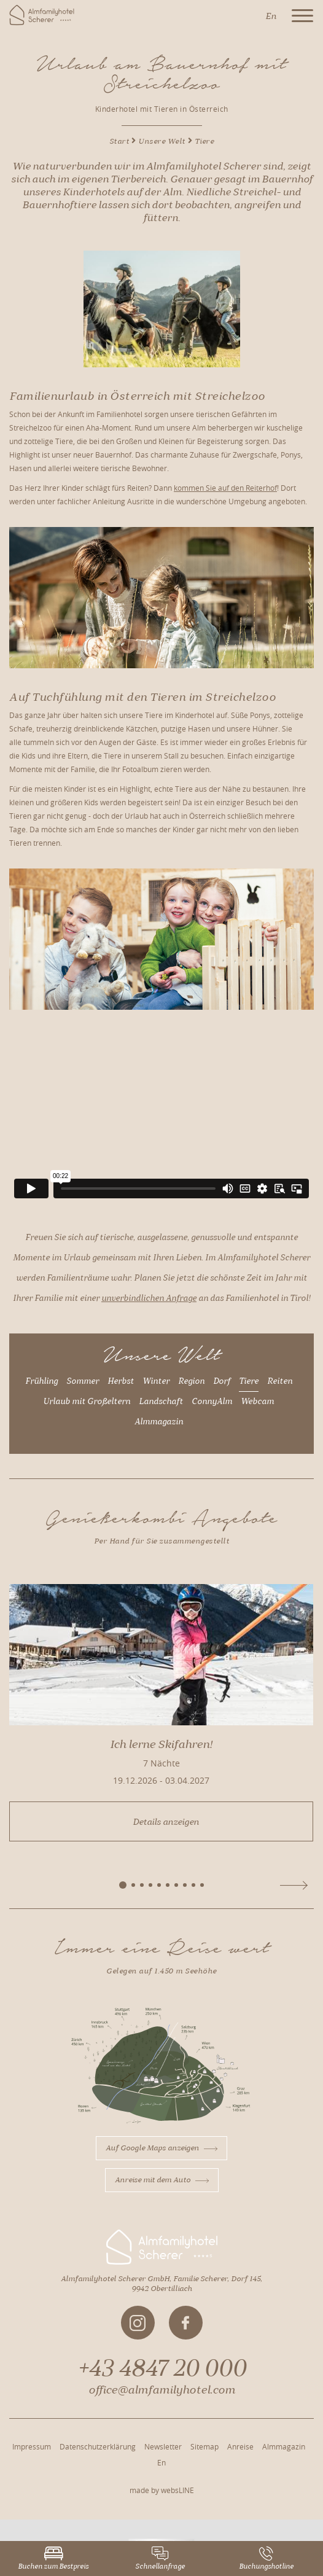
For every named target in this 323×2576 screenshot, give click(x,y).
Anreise (240, 2446)
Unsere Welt (161, 141)
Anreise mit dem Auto (162, 2180)
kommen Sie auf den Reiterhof (225, 488)
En (161, 2462)
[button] (122, 1885)
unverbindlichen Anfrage (149, 1298)
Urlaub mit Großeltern (86, 1402)
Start (119, 141)
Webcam (257, 1402)
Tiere (249, 1381)
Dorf (221, 1381)
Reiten (279, 1381)
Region (191, 1381)
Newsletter (163, 2446)
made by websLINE (162, 2490)
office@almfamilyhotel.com (161, 2390)
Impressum (31, 2446)
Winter (155, 1381)
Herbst (120, 1381)
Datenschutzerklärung (98, 2446)
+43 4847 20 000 (161, 2368)
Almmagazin (158, 1422)
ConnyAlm (212, 1402)
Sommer (82, 1381)
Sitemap (204, 2446)
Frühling (41, 1381)
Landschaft (161, 1402)
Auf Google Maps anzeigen (161, 2148)
